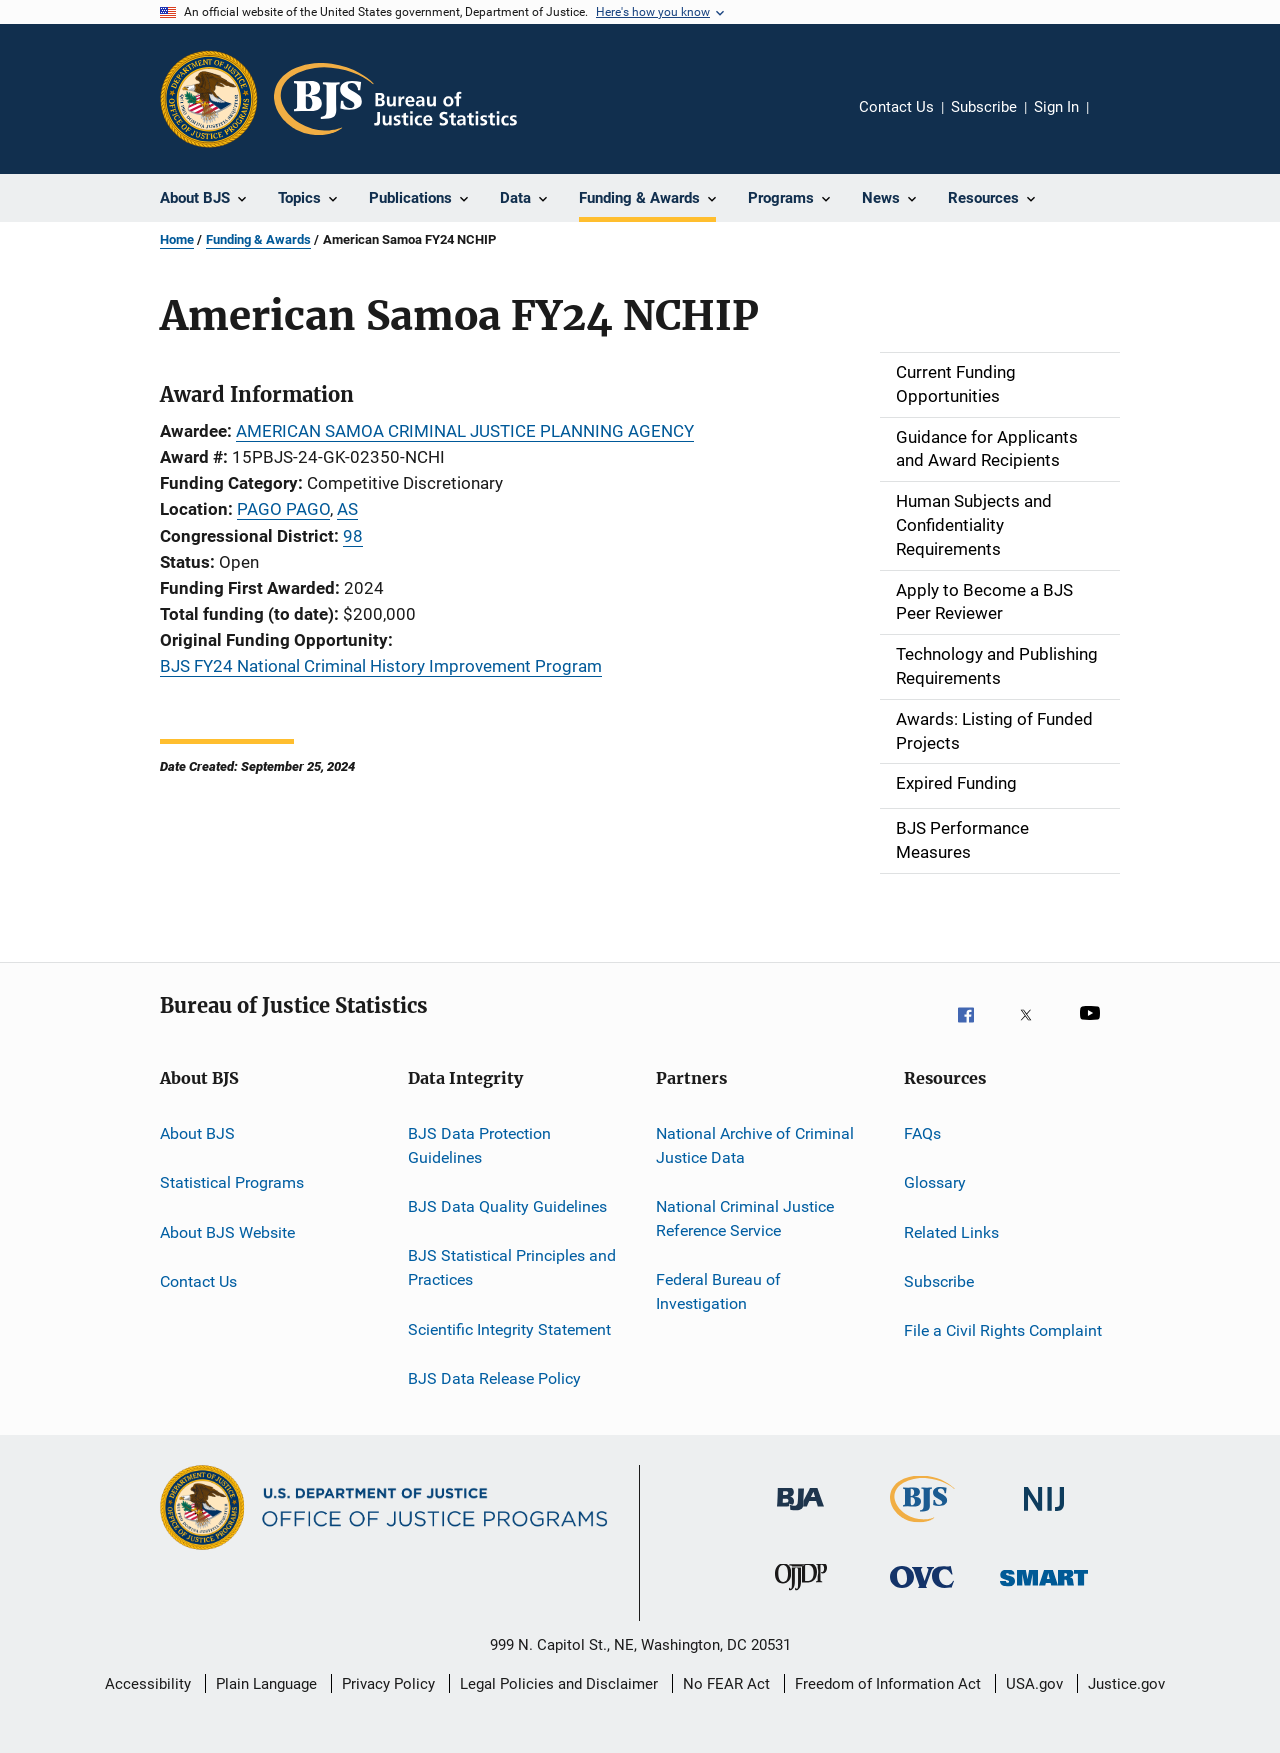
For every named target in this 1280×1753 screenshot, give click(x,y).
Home (177, 239)
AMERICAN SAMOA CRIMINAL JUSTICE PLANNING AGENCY (465, 431)
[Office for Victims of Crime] (922, 1599)
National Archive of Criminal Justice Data (755, 1145)
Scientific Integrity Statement (509, 1328)
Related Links (951, 1231)
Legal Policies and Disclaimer (559, 1684)
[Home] (395, 99)
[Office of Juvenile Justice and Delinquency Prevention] (801, 1599)
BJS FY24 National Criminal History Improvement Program (381, 666)
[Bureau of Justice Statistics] (922, 1526)
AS (347, 509)
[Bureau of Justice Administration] (800, 1521)
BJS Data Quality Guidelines (507, 1206)
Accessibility (148, 1684)
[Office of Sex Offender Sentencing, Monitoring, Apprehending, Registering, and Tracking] (1044, 1599)
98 (353, 536)
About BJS (197, 1133)
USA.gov (1034, 1684)
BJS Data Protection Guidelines (479, 1145)
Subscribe (984, 107)
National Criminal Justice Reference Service (745, 1218)
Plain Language (266, 1684)
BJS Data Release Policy (494, 1378)
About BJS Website (227, 1231)
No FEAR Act (726, 1684)
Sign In (1056, 107)
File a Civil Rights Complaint (1003, 1330)
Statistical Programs (232, 1182)
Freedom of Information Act (888, 1684)
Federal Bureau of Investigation (718, 1291)
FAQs (922, 1133)
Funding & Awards (258, 239)
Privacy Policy (388, 1684)
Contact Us (896, 107)
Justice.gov (1126, 1684)
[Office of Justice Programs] (209, 99)
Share (1120, 121)
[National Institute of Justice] (1044, 1521)
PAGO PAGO (283, 509)
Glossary (935, 1182)
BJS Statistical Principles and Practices (512, 1267)
